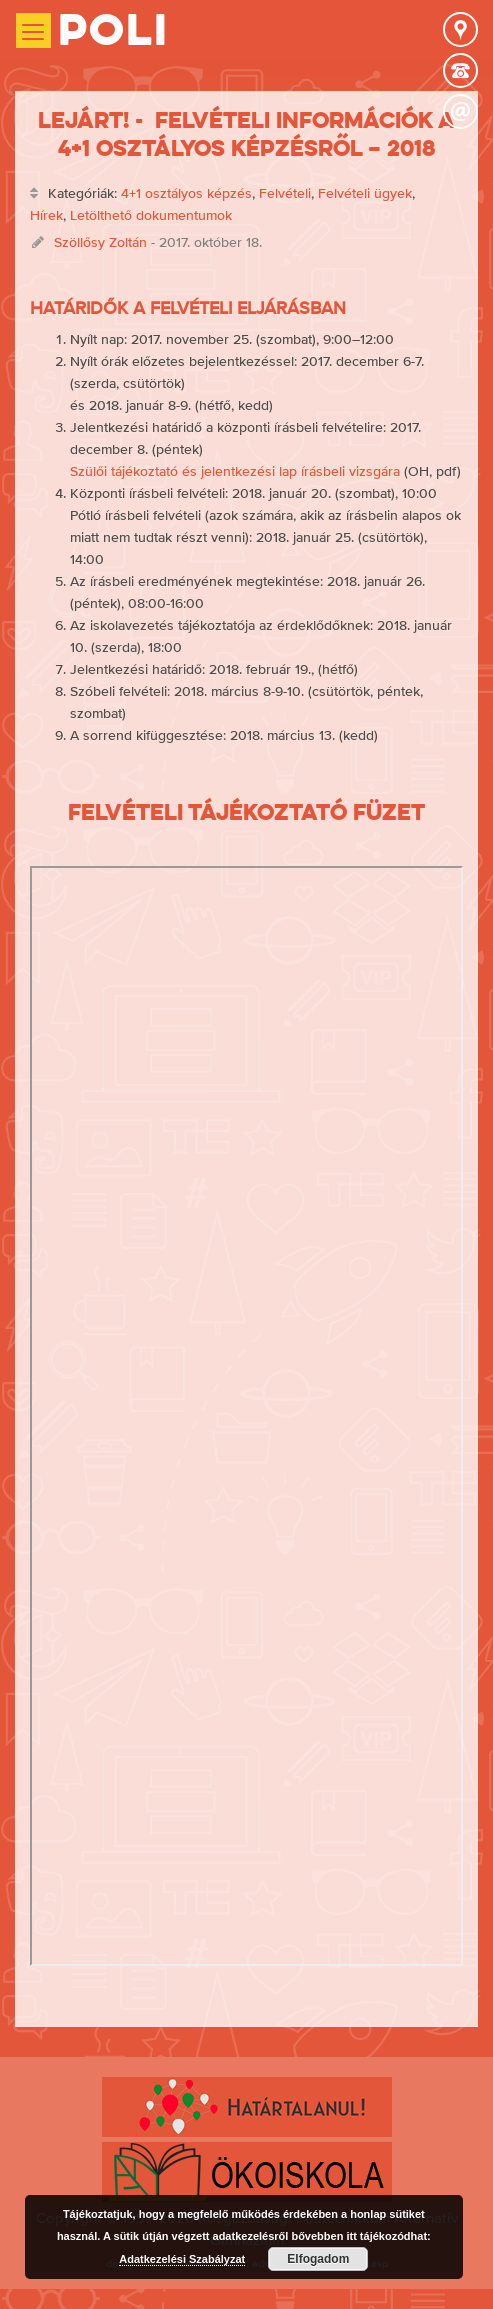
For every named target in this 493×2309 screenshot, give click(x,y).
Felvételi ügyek (365, 193)
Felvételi (285, 193)
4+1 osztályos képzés (186, 193)
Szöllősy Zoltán (100, 242)
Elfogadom (318, 2259)
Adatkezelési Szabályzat (182, 2259)
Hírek (46, 215)
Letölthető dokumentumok (151, 215)
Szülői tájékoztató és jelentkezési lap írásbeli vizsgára (235, 471)
